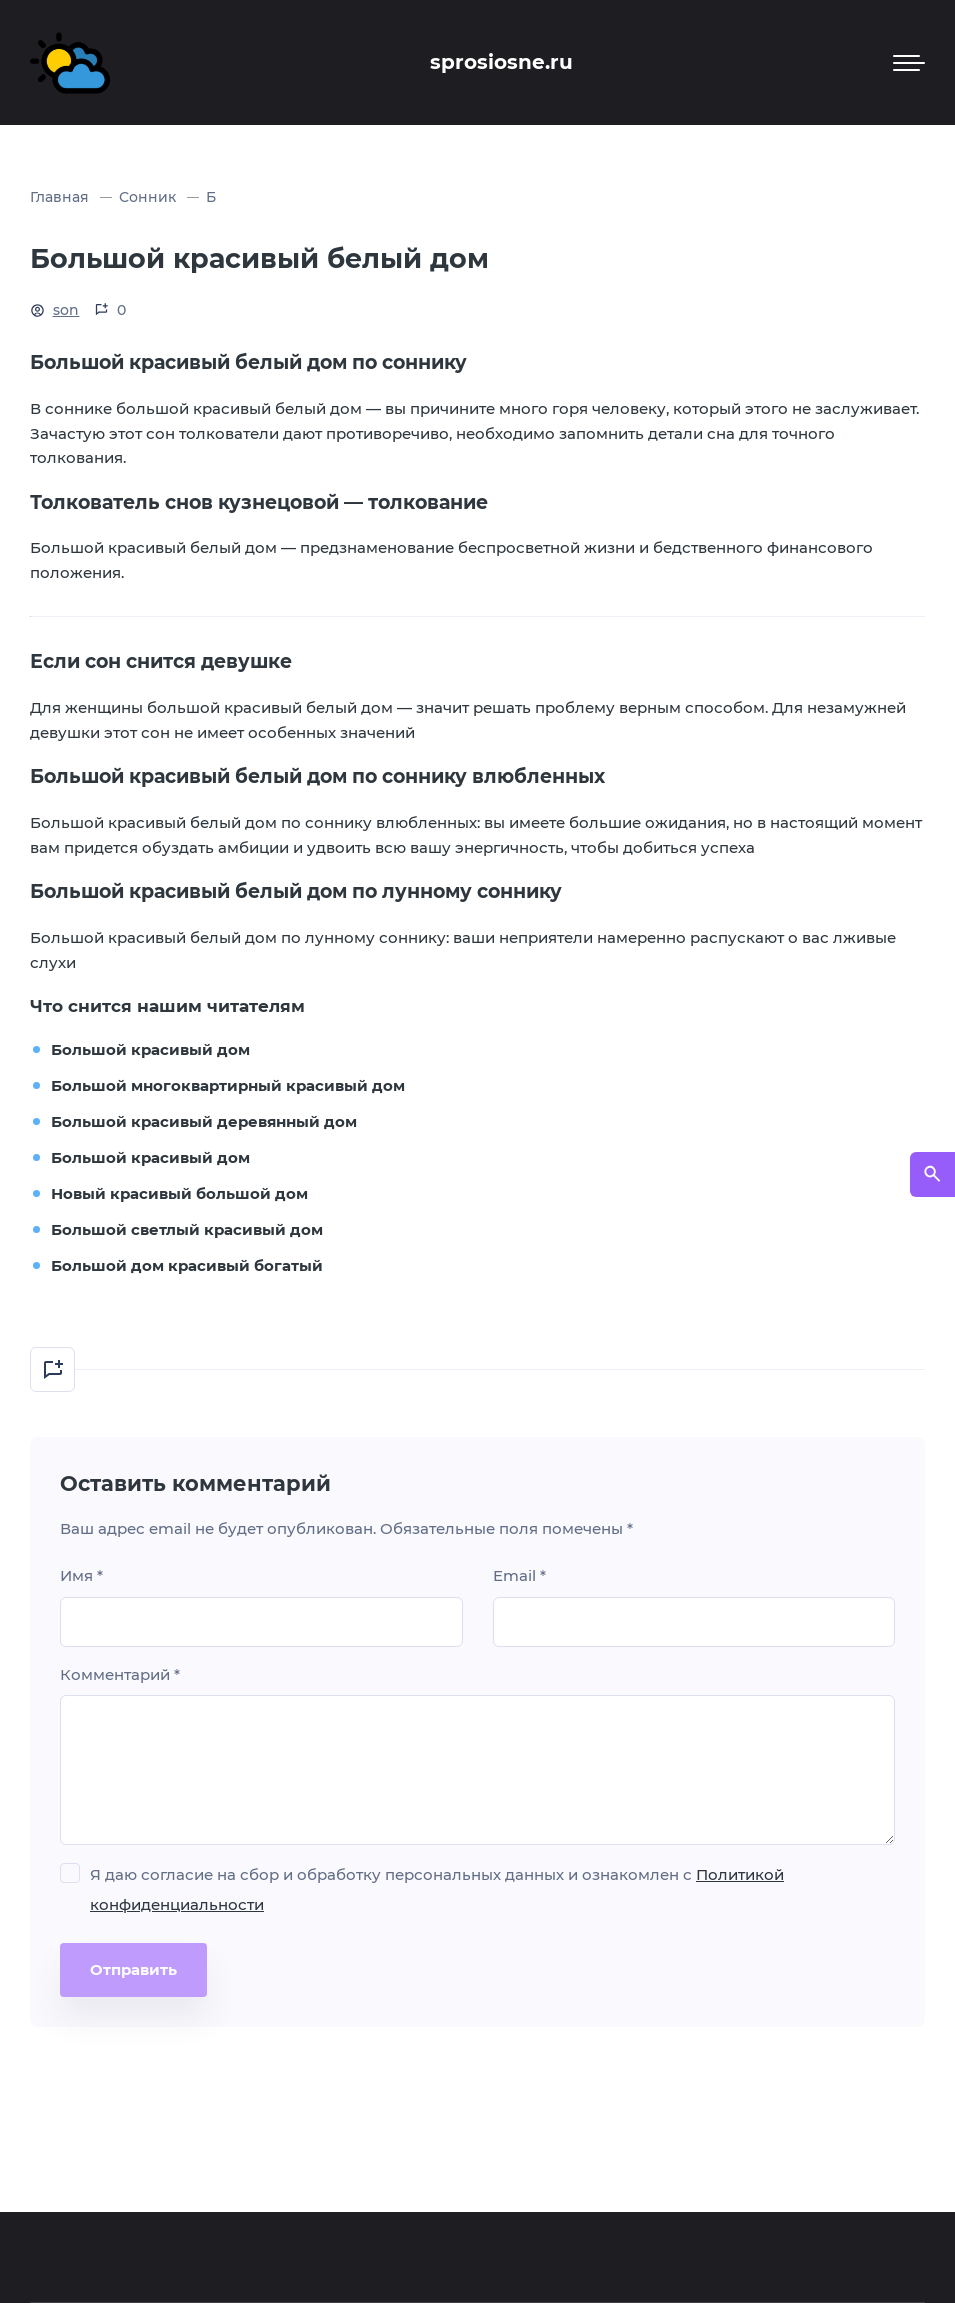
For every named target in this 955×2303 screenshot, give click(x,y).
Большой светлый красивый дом (187, 1229)
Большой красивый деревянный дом (204, 1121)
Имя (81, 1575)
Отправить (133, 1969)
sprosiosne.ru (501, 62)
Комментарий (120, 1674)
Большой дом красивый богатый (187, 1265)
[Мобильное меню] (909, 63)
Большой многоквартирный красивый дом (228, 1085)
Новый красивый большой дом (179, 1193)
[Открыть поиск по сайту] (932, 1174)
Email (519, 1575)
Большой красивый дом (150, 1049)
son (66, 310)
